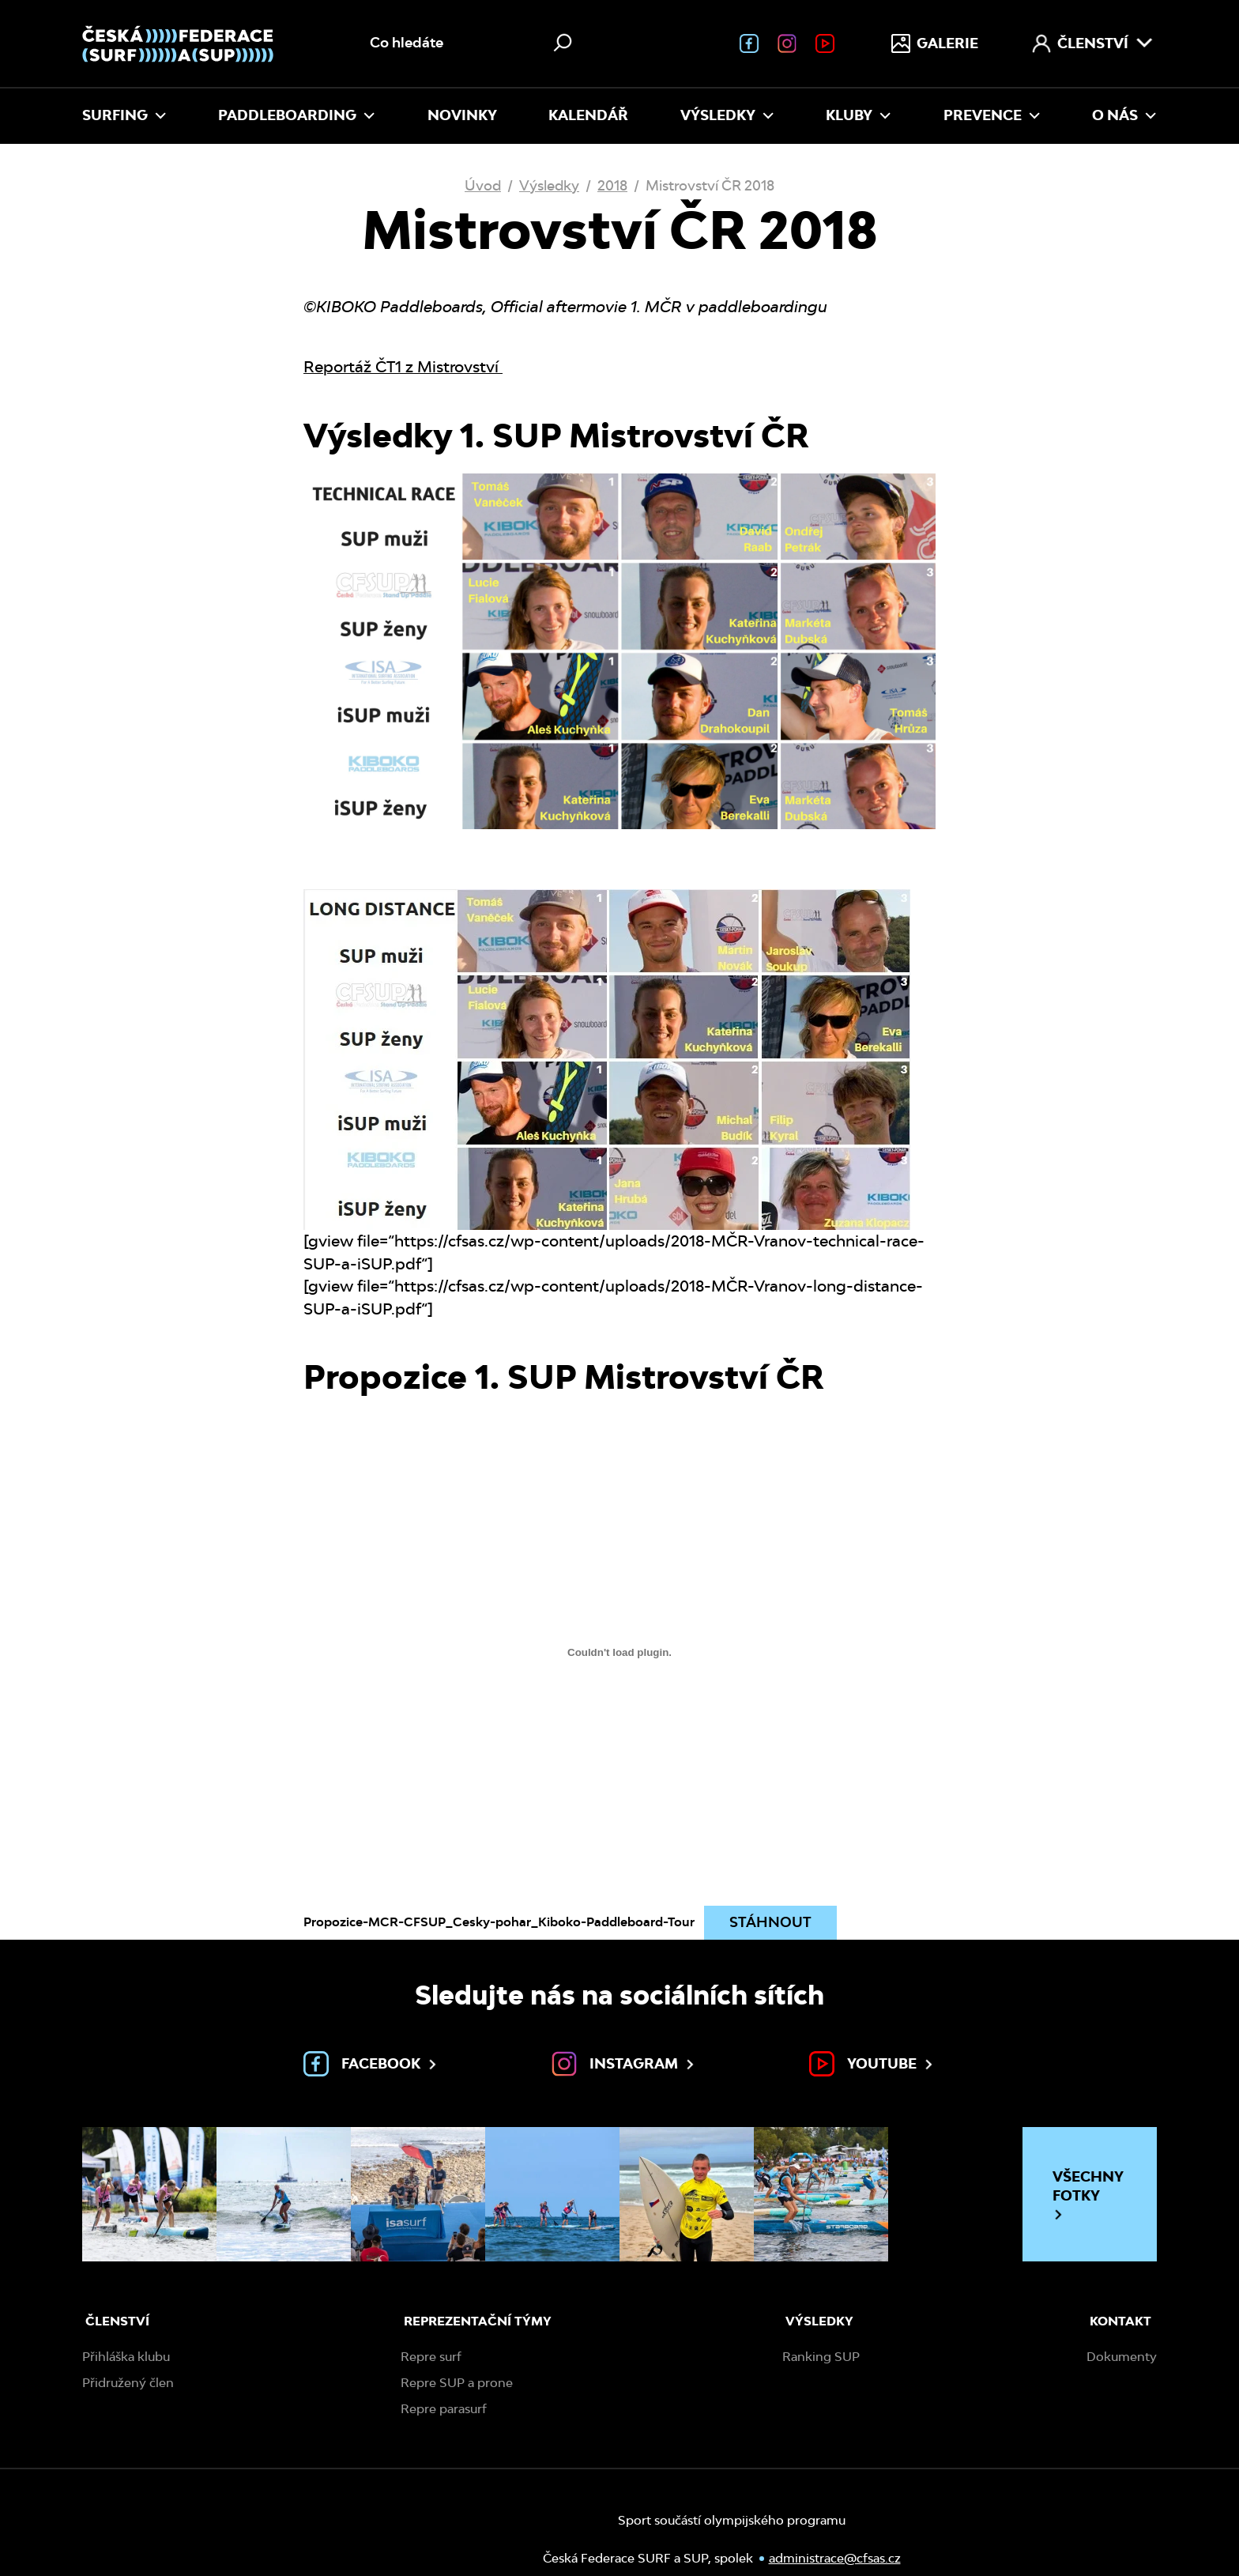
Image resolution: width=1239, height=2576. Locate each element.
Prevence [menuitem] (992, 115)
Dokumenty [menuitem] (1121, 2356)
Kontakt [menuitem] (1120, 2321)
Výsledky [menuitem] (727, 115)
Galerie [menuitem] (934, 43)
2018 (612, 185)
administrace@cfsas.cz (786, 2560)
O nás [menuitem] (1124, 115)
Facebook (371, 2063)
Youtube (872, 2063)
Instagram (624, 2063)
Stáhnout (770, 1922)
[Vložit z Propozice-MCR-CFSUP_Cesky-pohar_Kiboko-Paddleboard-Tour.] (619, 1652)
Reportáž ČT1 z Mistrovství (403, 366)
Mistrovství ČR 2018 (710, 185)
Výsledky (549, 185)
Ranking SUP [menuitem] (821, 2356)
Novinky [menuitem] (462, 115)
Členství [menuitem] (1093, 43)
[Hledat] (562, 42)
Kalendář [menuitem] (588, 115)
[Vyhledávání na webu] (472, 43)
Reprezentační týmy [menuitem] (478, 2321)
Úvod (483, 185)
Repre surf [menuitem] (431, 2356)
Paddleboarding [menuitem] (296, 115)
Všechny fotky (1088, 2194)
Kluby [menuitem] (858, 115)
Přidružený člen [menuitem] (128, 2382)
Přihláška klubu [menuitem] (126, 2356)
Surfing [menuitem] (124, 115)
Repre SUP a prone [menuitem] (457, 2382)
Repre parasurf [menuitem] (444, 2408)
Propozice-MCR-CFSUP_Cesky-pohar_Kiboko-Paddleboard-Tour (499, 1921)
